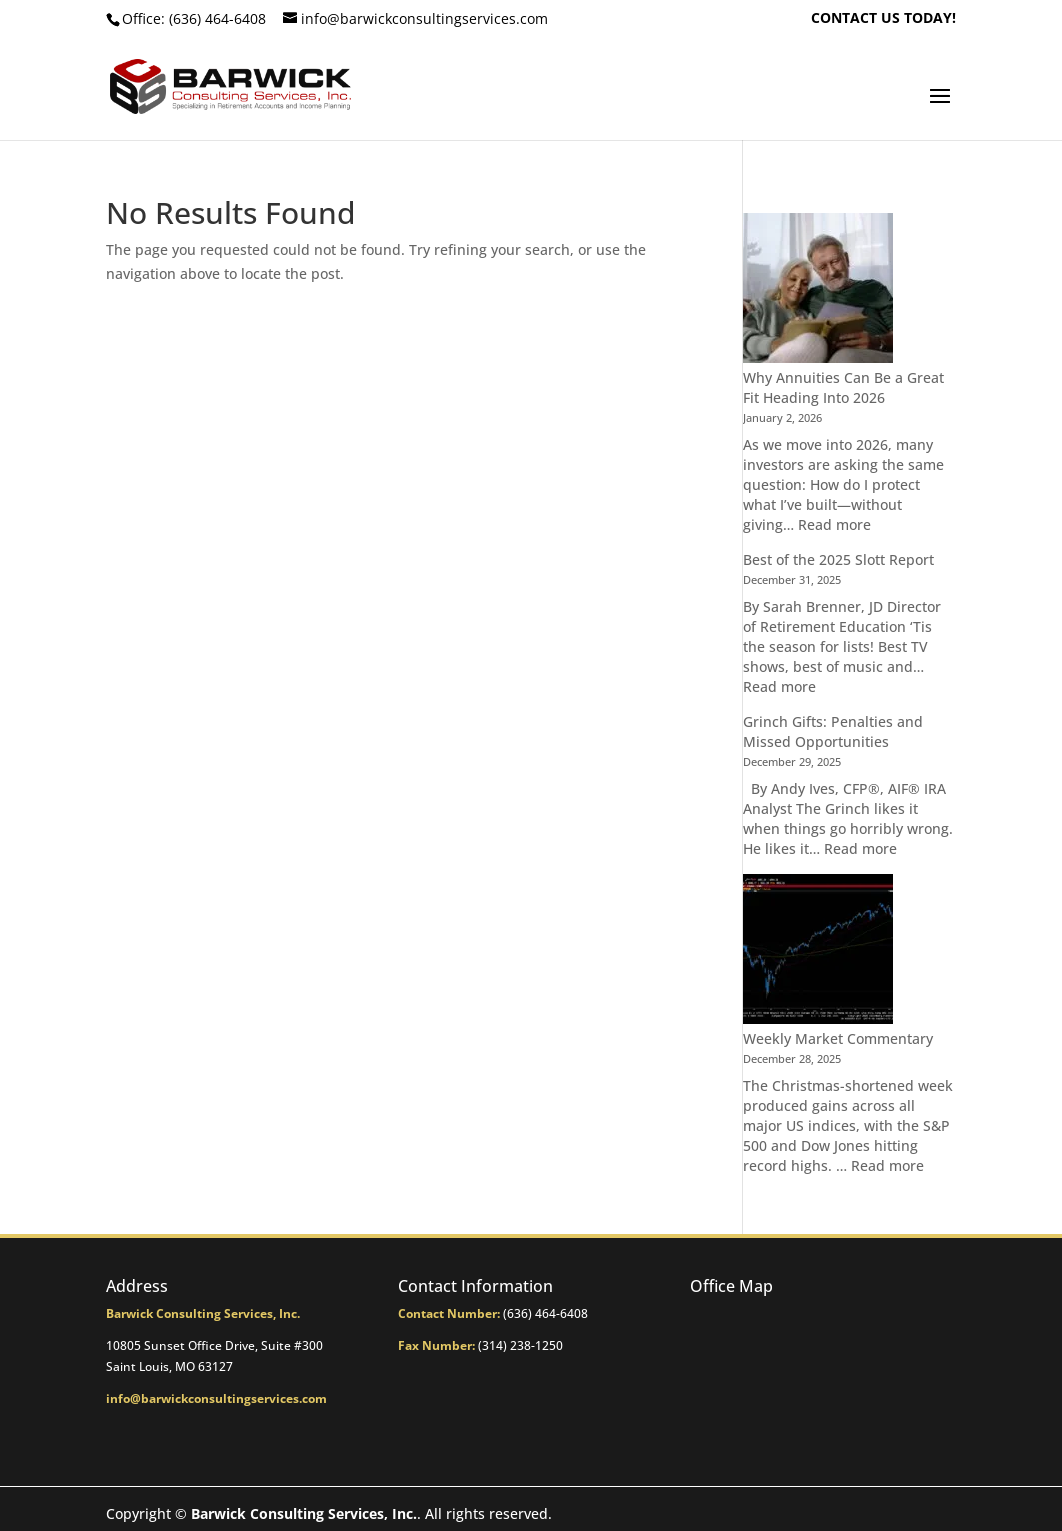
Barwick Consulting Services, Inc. (304, 1513)
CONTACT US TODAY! (883, 19)
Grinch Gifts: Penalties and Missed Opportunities (833, 731)
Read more (834, 524)
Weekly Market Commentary (838, 1038)
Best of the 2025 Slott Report (838, 559)
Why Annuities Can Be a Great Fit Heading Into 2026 (843, 387)
